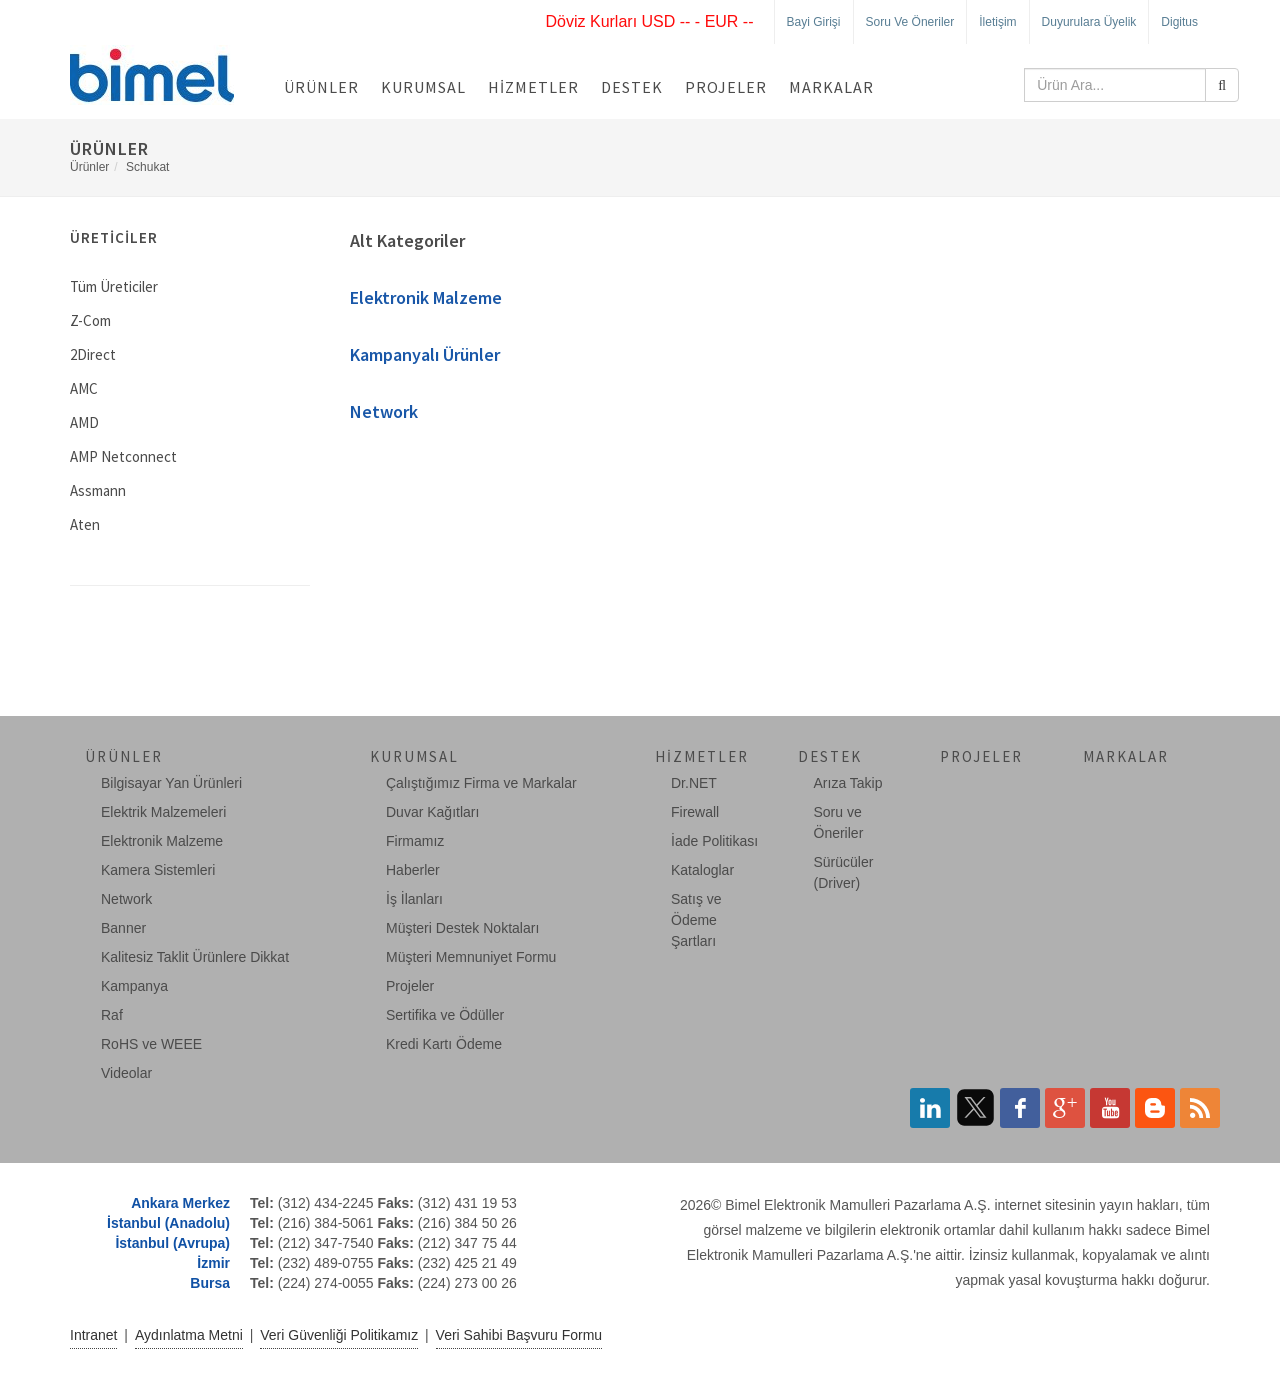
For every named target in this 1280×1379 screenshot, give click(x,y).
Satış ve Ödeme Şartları (696, 920)
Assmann (98, 490)
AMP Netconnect (123, 456)
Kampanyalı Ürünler (425, 354)
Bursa (210, 1283)
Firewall (695, 812)
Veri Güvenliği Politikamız (339, 1335)
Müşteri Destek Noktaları (462, 928)
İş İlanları (414, 899)
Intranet (93, 1335)
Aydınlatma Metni (189, 1335)
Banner (123, 928)
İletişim (997, 22)
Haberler (413, 870)
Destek (632, 87)
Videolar (126, 1073)
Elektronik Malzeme (426, 297)
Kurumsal (423, 87)
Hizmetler (533, 87)
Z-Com (90, 320)
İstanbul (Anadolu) (168, 1223)
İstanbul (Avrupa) (172, 1243)
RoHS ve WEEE (151, 1044)
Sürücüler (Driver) (844, 872)
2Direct (93, 354)
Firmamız (415, 841)
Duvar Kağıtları (432, 812)
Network (384, 411)
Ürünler (321, 87)
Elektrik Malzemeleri (163, 812)
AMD (84, 422)
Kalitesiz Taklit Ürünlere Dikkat (195, 957)
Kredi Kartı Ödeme (444, 1044)
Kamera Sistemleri (158, 870)
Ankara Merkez (180, 1203)
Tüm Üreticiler (114, 286)
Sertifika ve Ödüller (445, 1015)
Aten (85, 524)
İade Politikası (714, 841)
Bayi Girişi (814, 22)
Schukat (147, 167)
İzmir (213, 1263)
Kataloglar (702, 870)
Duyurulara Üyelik (1089, 22)
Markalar (831, 87)
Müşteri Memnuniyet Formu (471, 957)
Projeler (726, 87)
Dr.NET (694, 783)
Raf (112, 1015)
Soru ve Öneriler (910, 22)
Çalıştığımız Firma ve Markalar (481, 783)
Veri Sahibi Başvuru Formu (519, 1335)
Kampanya (134, 986)
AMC (84, 388)
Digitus (1179, 22)
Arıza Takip (848, 783)
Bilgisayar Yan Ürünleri (171, 783)
